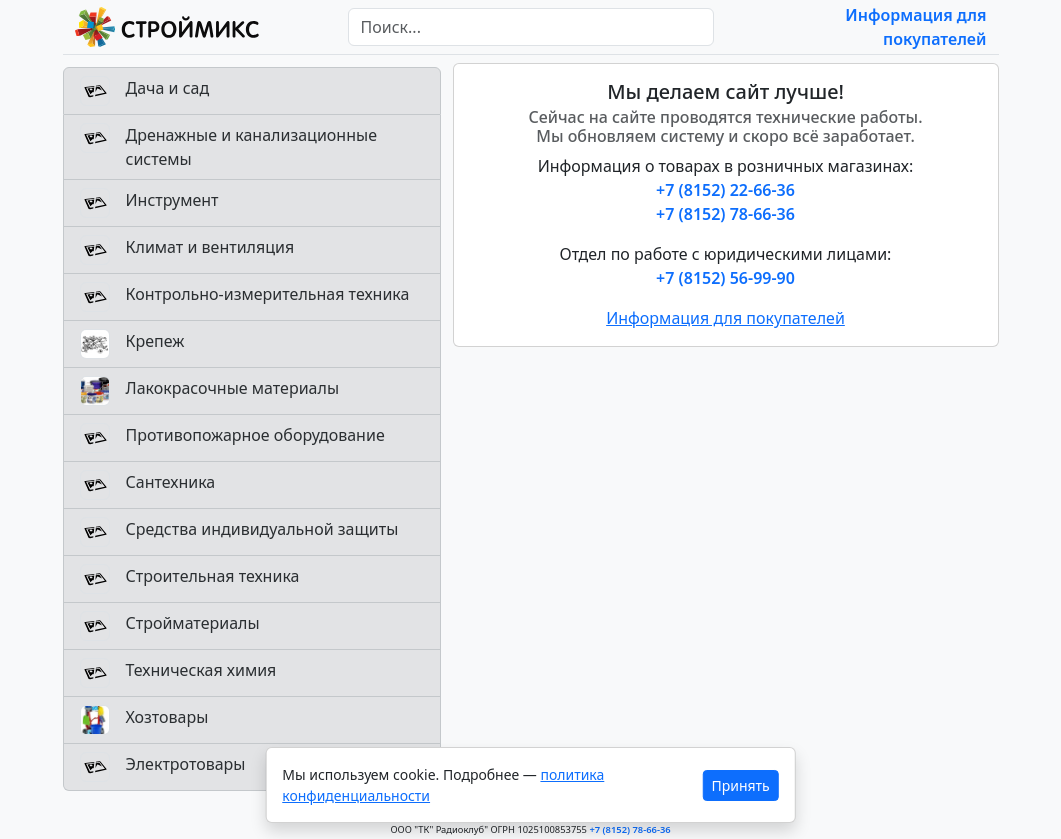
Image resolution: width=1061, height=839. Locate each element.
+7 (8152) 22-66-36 (725, 190)
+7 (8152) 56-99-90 (725, 278)
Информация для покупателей (725, 318)
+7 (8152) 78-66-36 (725, 214)
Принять (740, 785)
